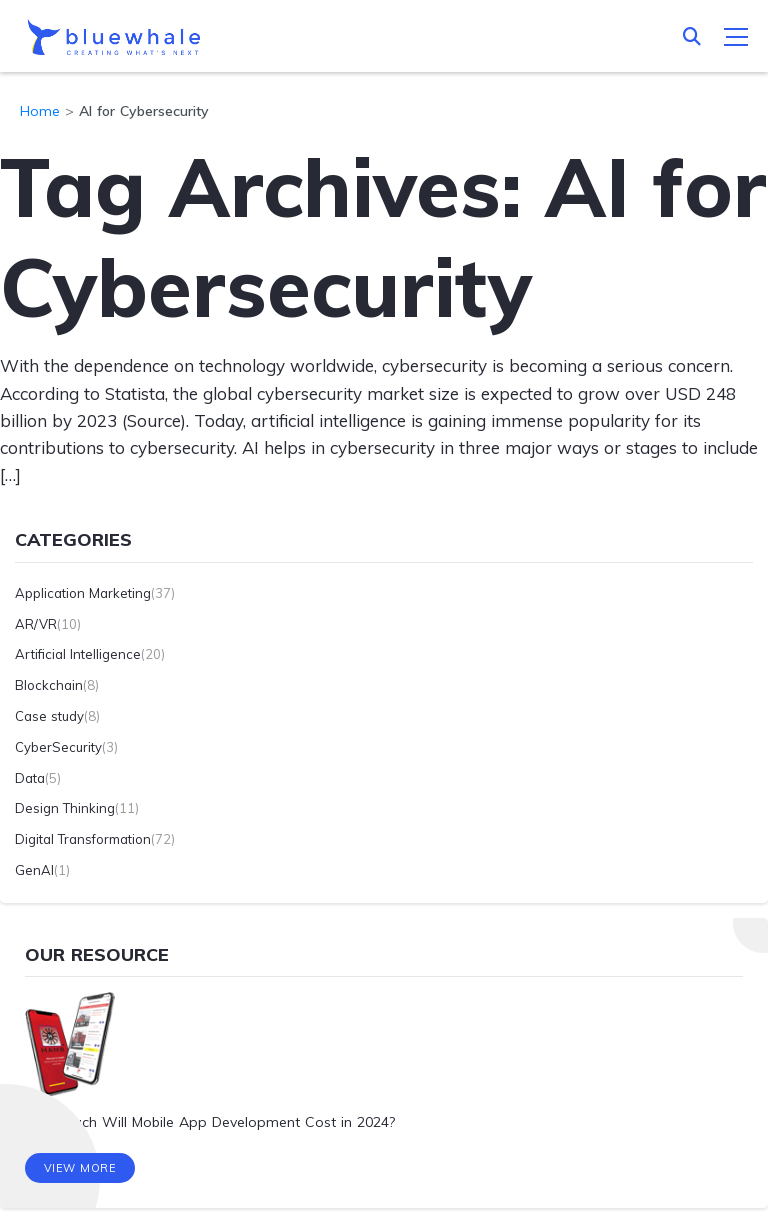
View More (80, 1168)
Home (40, 111)
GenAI (34, 870)
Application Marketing (83, 593)
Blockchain (49, 685)
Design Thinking (65, 808)
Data (30, 778)
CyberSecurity (58, 747)
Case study (49, 716)
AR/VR (36, 624)
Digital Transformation (83, 839)
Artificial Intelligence (78, 654)
